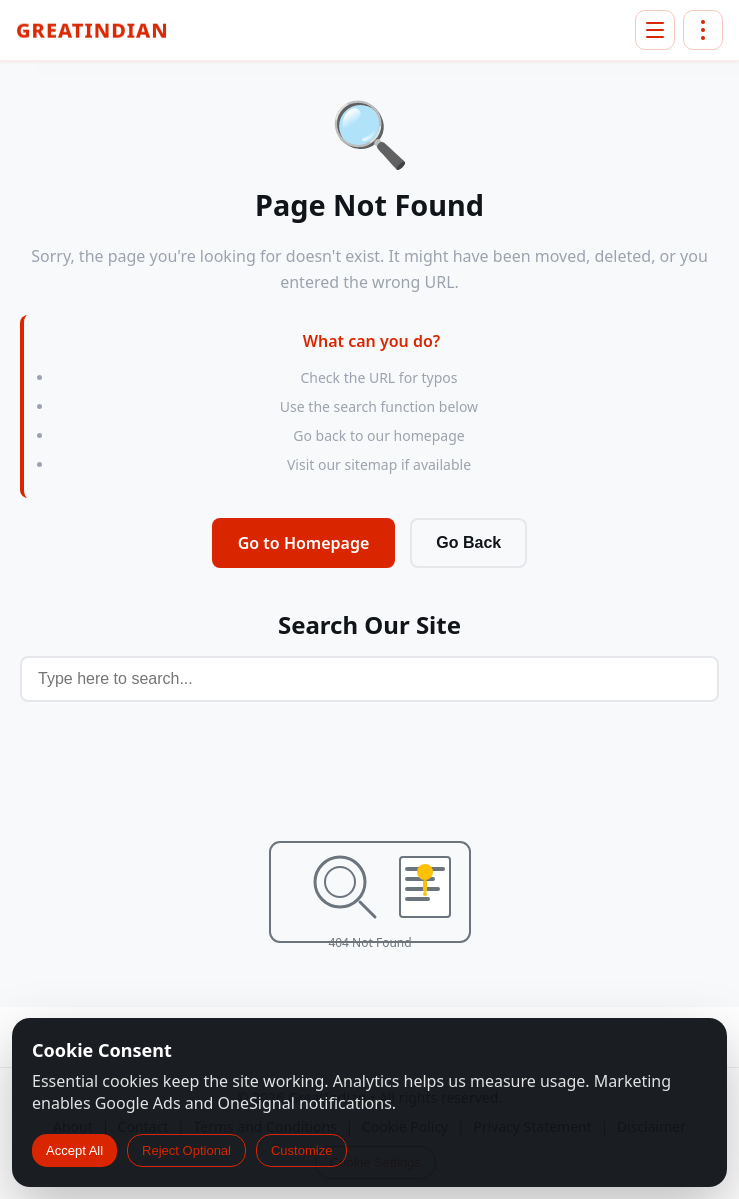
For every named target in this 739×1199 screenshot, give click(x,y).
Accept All (74, 1150)
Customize (301, 1150)
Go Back (468, 542)
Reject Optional (186, 1150)
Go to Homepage (304, 543)
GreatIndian (92, 31)
